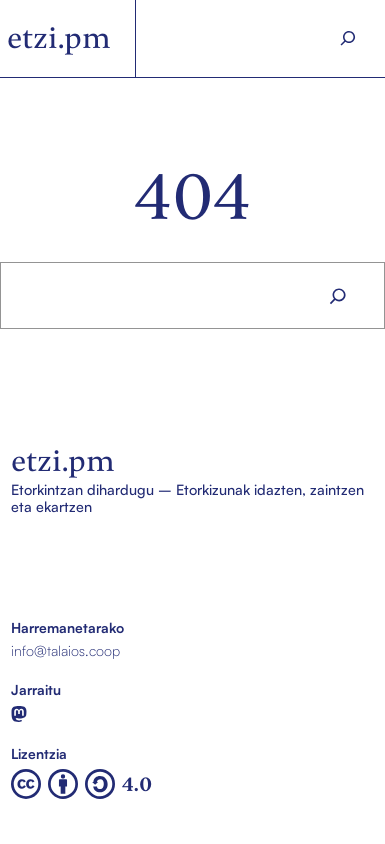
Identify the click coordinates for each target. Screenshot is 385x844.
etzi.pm (59, 38)
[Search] (348, 38)
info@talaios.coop (65, 650)
